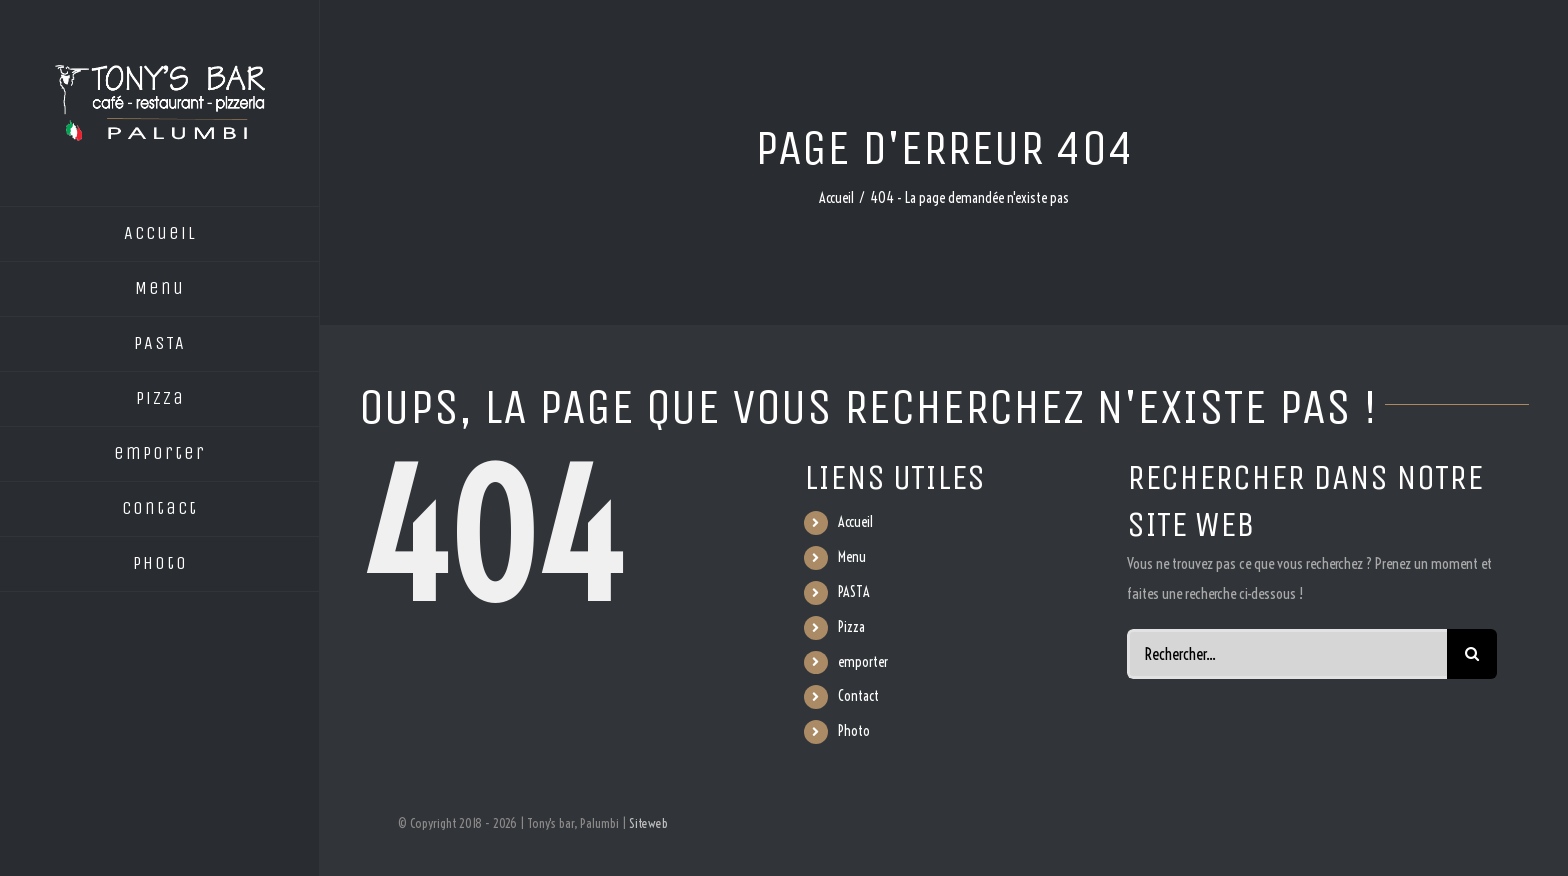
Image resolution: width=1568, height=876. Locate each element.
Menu (852, 557)
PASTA (854, 592)
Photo (854, 731)
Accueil (855, 522)
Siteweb (648, 823)
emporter (863, 662)
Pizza (851, 627)
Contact (858, 696)
